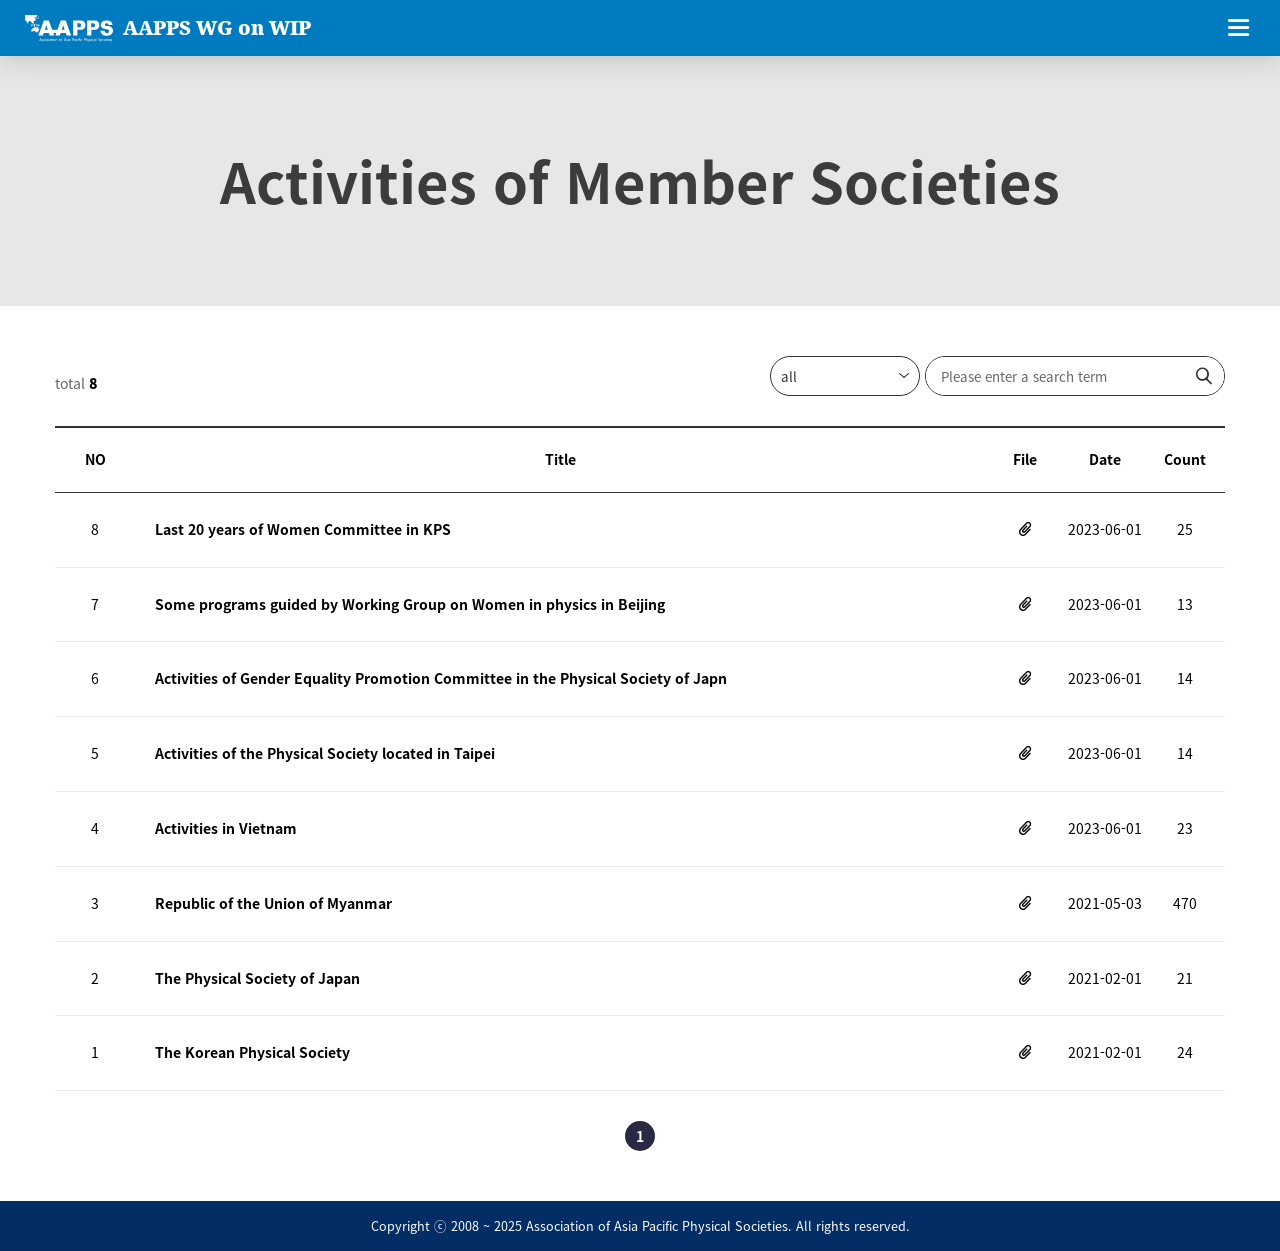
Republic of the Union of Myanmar (273, 903)
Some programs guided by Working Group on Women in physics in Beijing (410, 604)
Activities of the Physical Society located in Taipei (325, 753)
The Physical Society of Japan (257, 978)
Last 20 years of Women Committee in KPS (303, 529)
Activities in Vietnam (226, 828)
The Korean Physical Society (252, 1052)
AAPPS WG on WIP (217, 28)
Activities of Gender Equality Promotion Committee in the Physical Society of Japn (441, 678)
